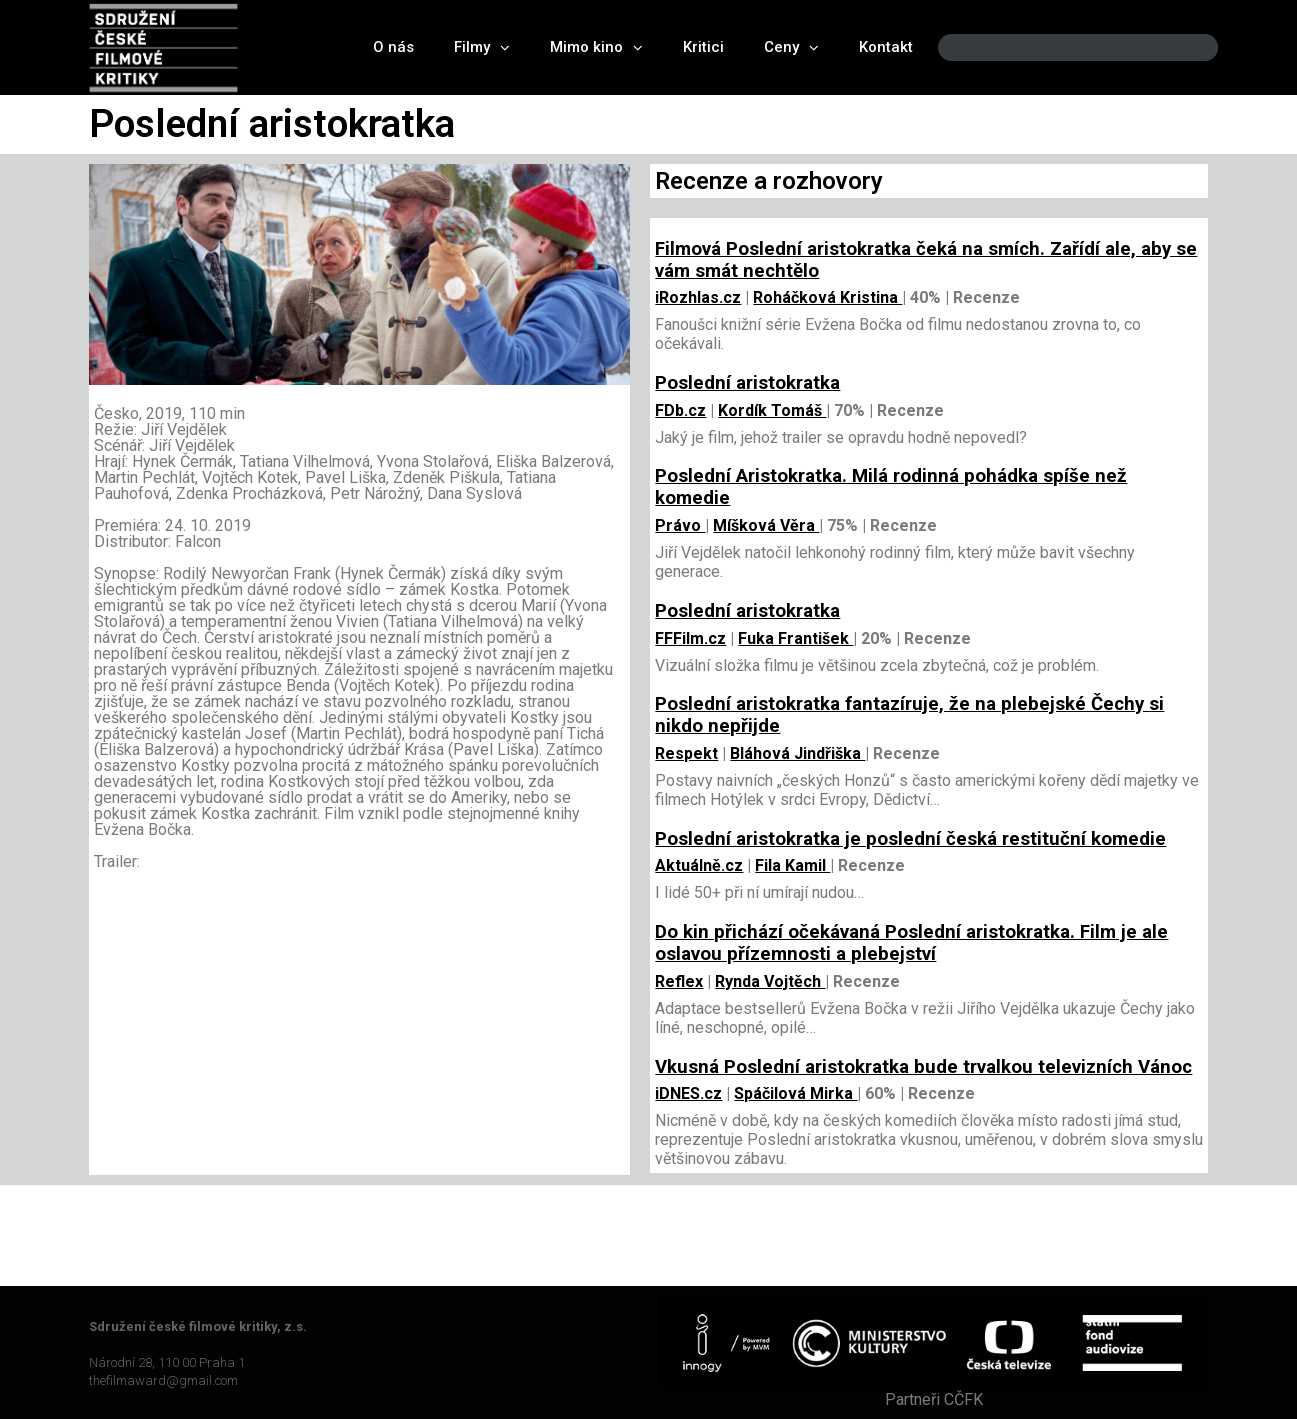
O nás (393, 47)
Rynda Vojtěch (770, 981)
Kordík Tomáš (772, 410)
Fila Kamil (792, 865)
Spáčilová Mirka (795, 1093)
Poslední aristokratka (747, 383)
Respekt (686, 753)
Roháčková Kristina (827, 297)
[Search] (1186, 47)
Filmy (482, 47)
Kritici (703, 47)
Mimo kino (596, 47)
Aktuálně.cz (699, 865)
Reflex (679, 981)
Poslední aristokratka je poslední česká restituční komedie (910, 839)
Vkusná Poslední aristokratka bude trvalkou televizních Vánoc (923, 1067)
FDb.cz (680, 410)
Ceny (791, 47)
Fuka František (795, 638)
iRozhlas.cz (698, 297)
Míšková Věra (766, 525)
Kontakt (886, 47)
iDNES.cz (688, 1093)
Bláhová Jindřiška (797, 753)
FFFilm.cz (690, 638)
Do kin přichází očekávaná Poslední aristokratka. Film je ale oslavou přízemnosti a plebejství (911, 943)
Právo (680, 525)
